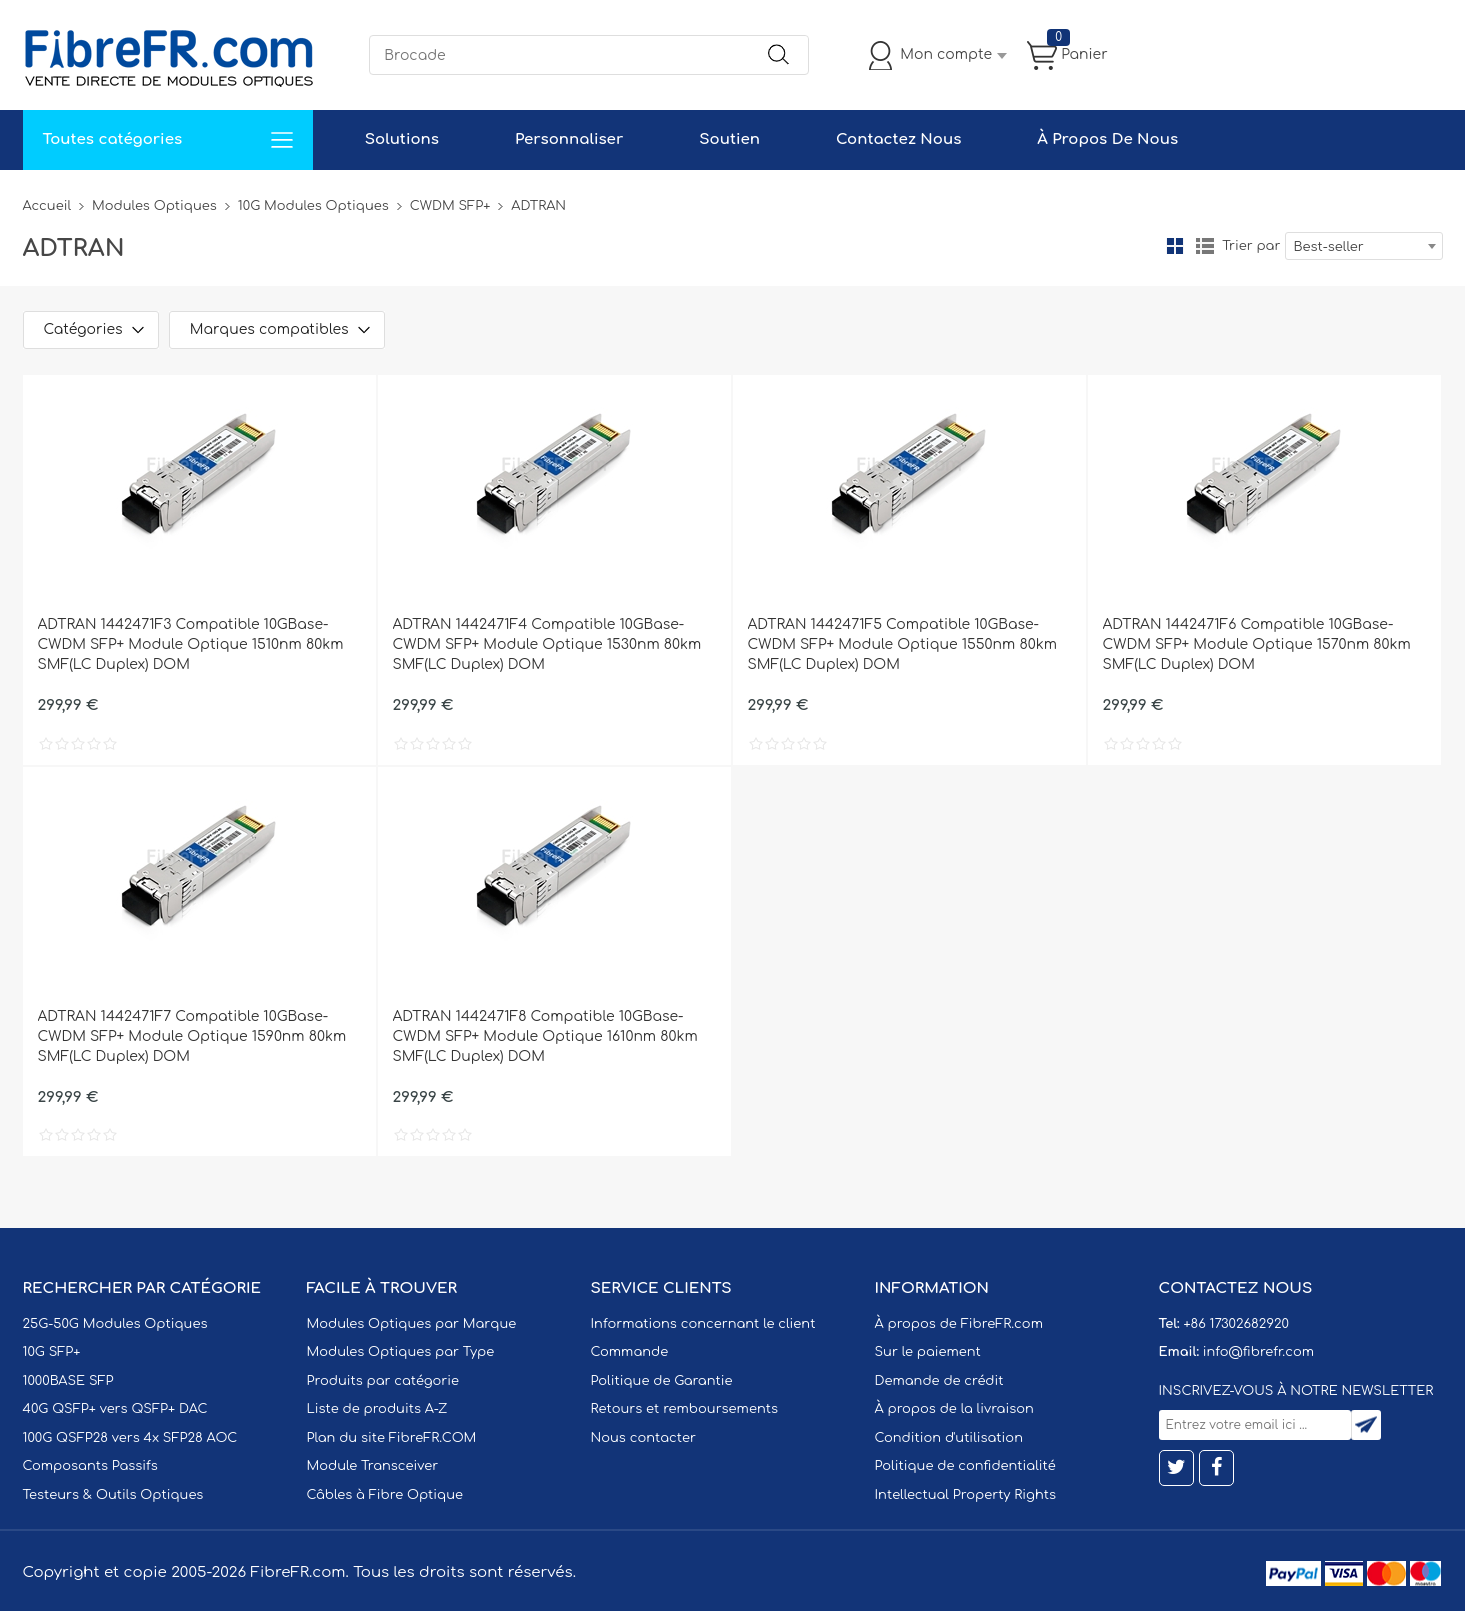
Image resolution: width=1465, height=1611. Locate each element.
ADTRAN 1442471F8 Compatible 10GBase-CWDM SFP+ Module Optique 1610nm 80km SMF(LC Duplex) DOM (545, 1036)
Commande (630, 1352)
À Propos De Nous (1107, 139)
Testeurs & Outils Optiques (113, 1495)
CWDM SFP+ (450, 206)
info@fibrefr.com (1258, 1352)
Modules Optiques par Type (401, 1352)
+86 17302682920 (1235, 1324)
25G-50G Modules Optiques (115, 1324)
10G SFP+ (52, 1352)
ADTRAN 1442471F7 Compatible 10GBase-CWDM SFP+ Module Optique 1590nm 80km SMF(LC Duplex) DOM (192, 1036)
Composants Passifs (90, 1466)
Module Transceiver (373, 1466)
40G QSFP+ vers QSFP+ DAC (115, 1409)
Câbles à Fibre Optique (385, 1495)
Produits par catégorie (383, 1381)
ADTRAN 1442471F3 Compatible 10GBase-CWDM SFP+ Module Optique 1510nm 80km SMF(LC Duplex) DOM (191, 644)
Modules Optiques (154, 206)
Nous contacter (643, 1438)
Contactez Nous (898, 139)
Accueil (47, 206)
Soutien (729, 139)
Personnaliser (569, 139)
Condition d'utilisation (949, 1438)
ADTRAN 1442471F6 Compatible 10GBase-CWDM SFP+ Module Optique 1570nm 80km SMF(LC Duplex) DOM (1257, 644)
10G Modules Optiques (313, 206)
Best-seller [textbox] (1329, 247)
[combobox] (1364, 246)
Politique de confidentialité (965, 1466)
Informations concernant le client (703, 1324)
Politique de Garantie (662, 1381)
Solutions (402, 139)
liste (1205, 246)
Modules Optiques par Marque (412, 1324)
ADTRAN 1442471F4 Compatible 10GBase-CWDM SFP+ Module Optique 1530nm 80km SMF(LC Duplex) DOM (547, 644)
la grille (1175, 246)
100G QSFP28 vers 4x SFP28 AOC (130, 1438)
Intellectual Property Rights (965, 1495)
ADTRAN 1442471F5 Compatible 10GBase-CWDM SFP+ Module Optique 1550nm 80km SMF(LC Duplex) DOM (902, 644)
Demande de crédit (939, 1381)
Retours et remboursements (684, 1409)
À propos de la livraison (954, 1409)
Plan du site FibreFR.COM (392, 1438)
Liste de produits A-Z (377, 1409)
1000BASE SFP (68, 1381)
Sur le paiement (928, 1352)
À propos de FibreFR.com (959, 1324)
